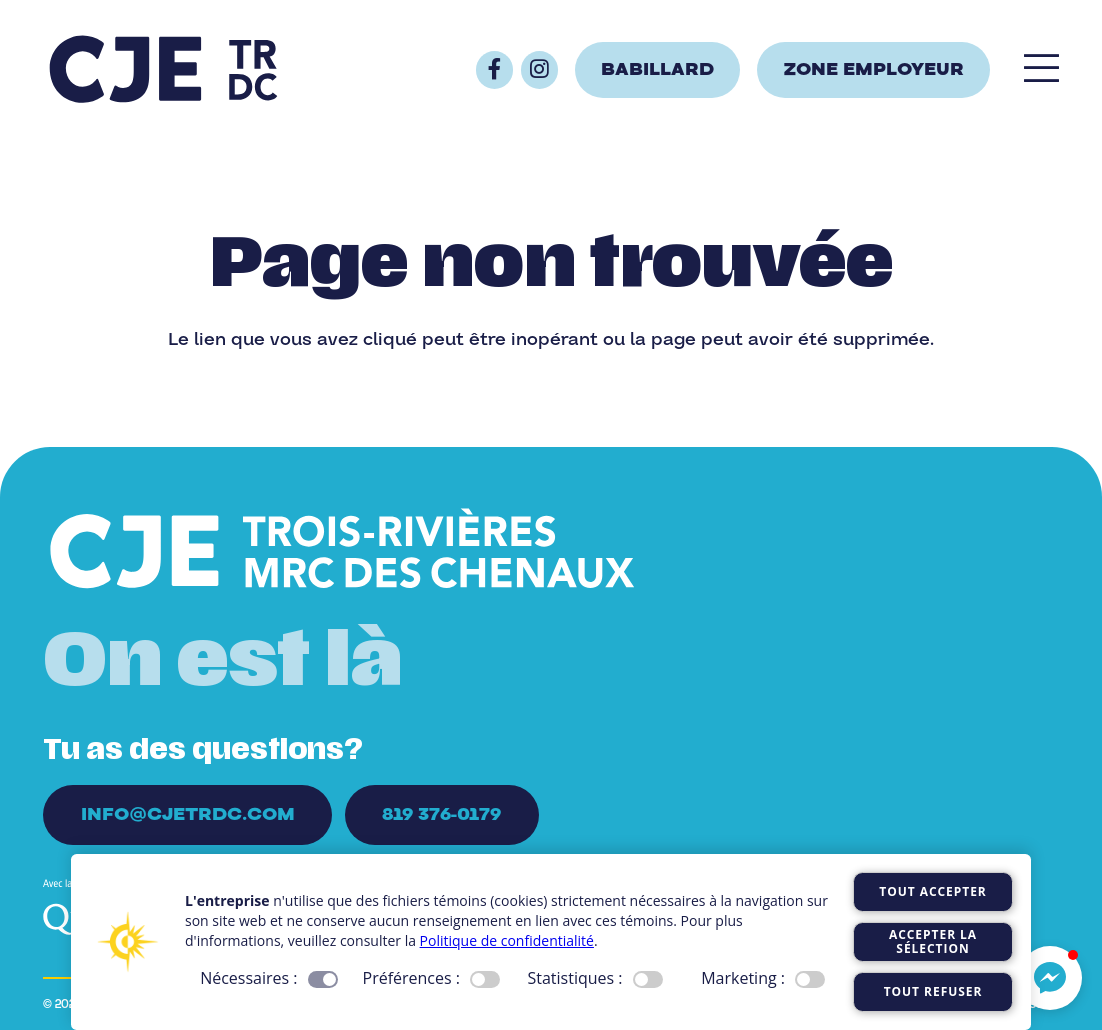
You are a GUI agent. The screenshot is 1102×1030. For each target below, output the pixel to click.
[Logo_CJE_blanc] (342, 551)
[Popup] (1041, 70)
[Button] (494, 69)
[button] (1050, 978)
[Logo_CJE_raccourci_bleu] (163, 70)
